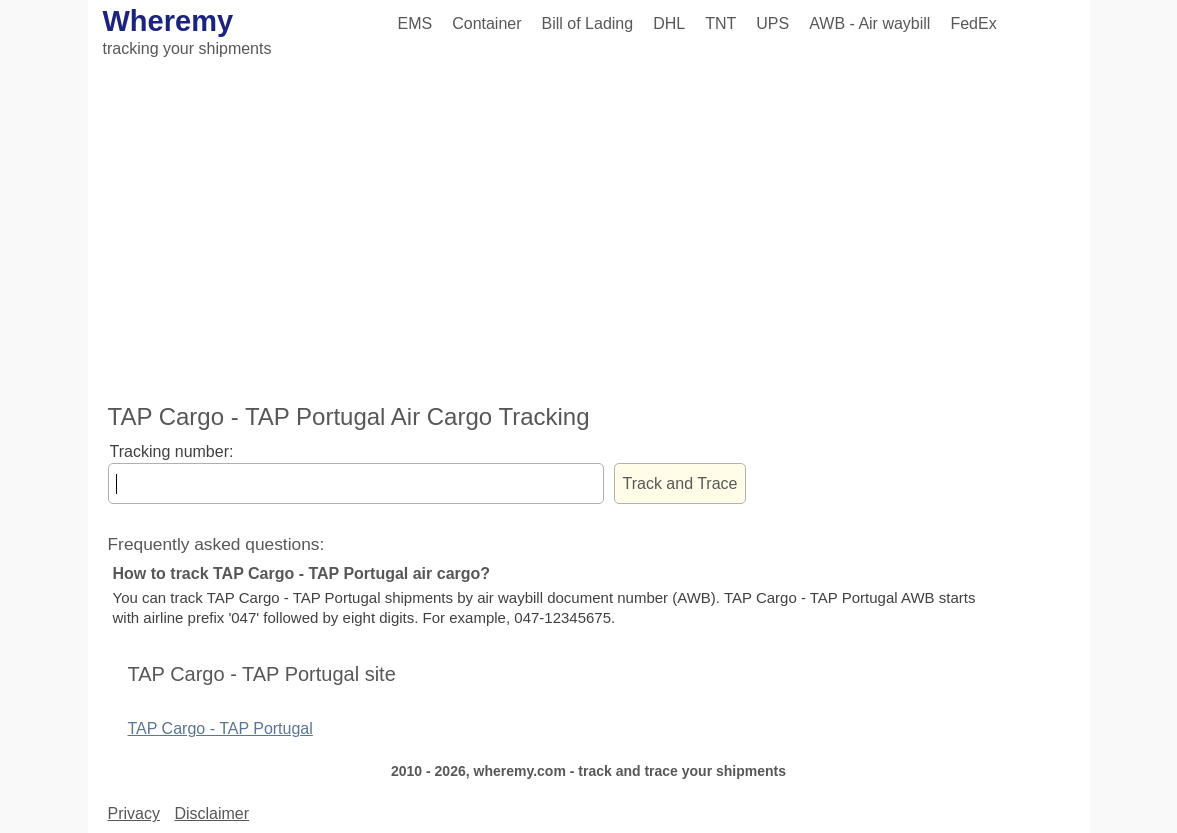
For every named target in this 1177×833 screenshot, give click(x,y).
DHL (669, 23)
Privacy (134, 813)
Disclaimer (211, 813)
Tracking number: (172, 451)
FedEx (973, 23)
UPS (772, 23)
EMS (415, 23)
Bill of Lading (588, 23)
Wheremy (168, 21)
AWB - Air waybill (869, 23)
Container (486, 23)
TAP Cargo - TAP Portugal (220, 728)
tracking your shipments (187, 48)
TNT (720, 23)
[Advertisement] (589, 233)
